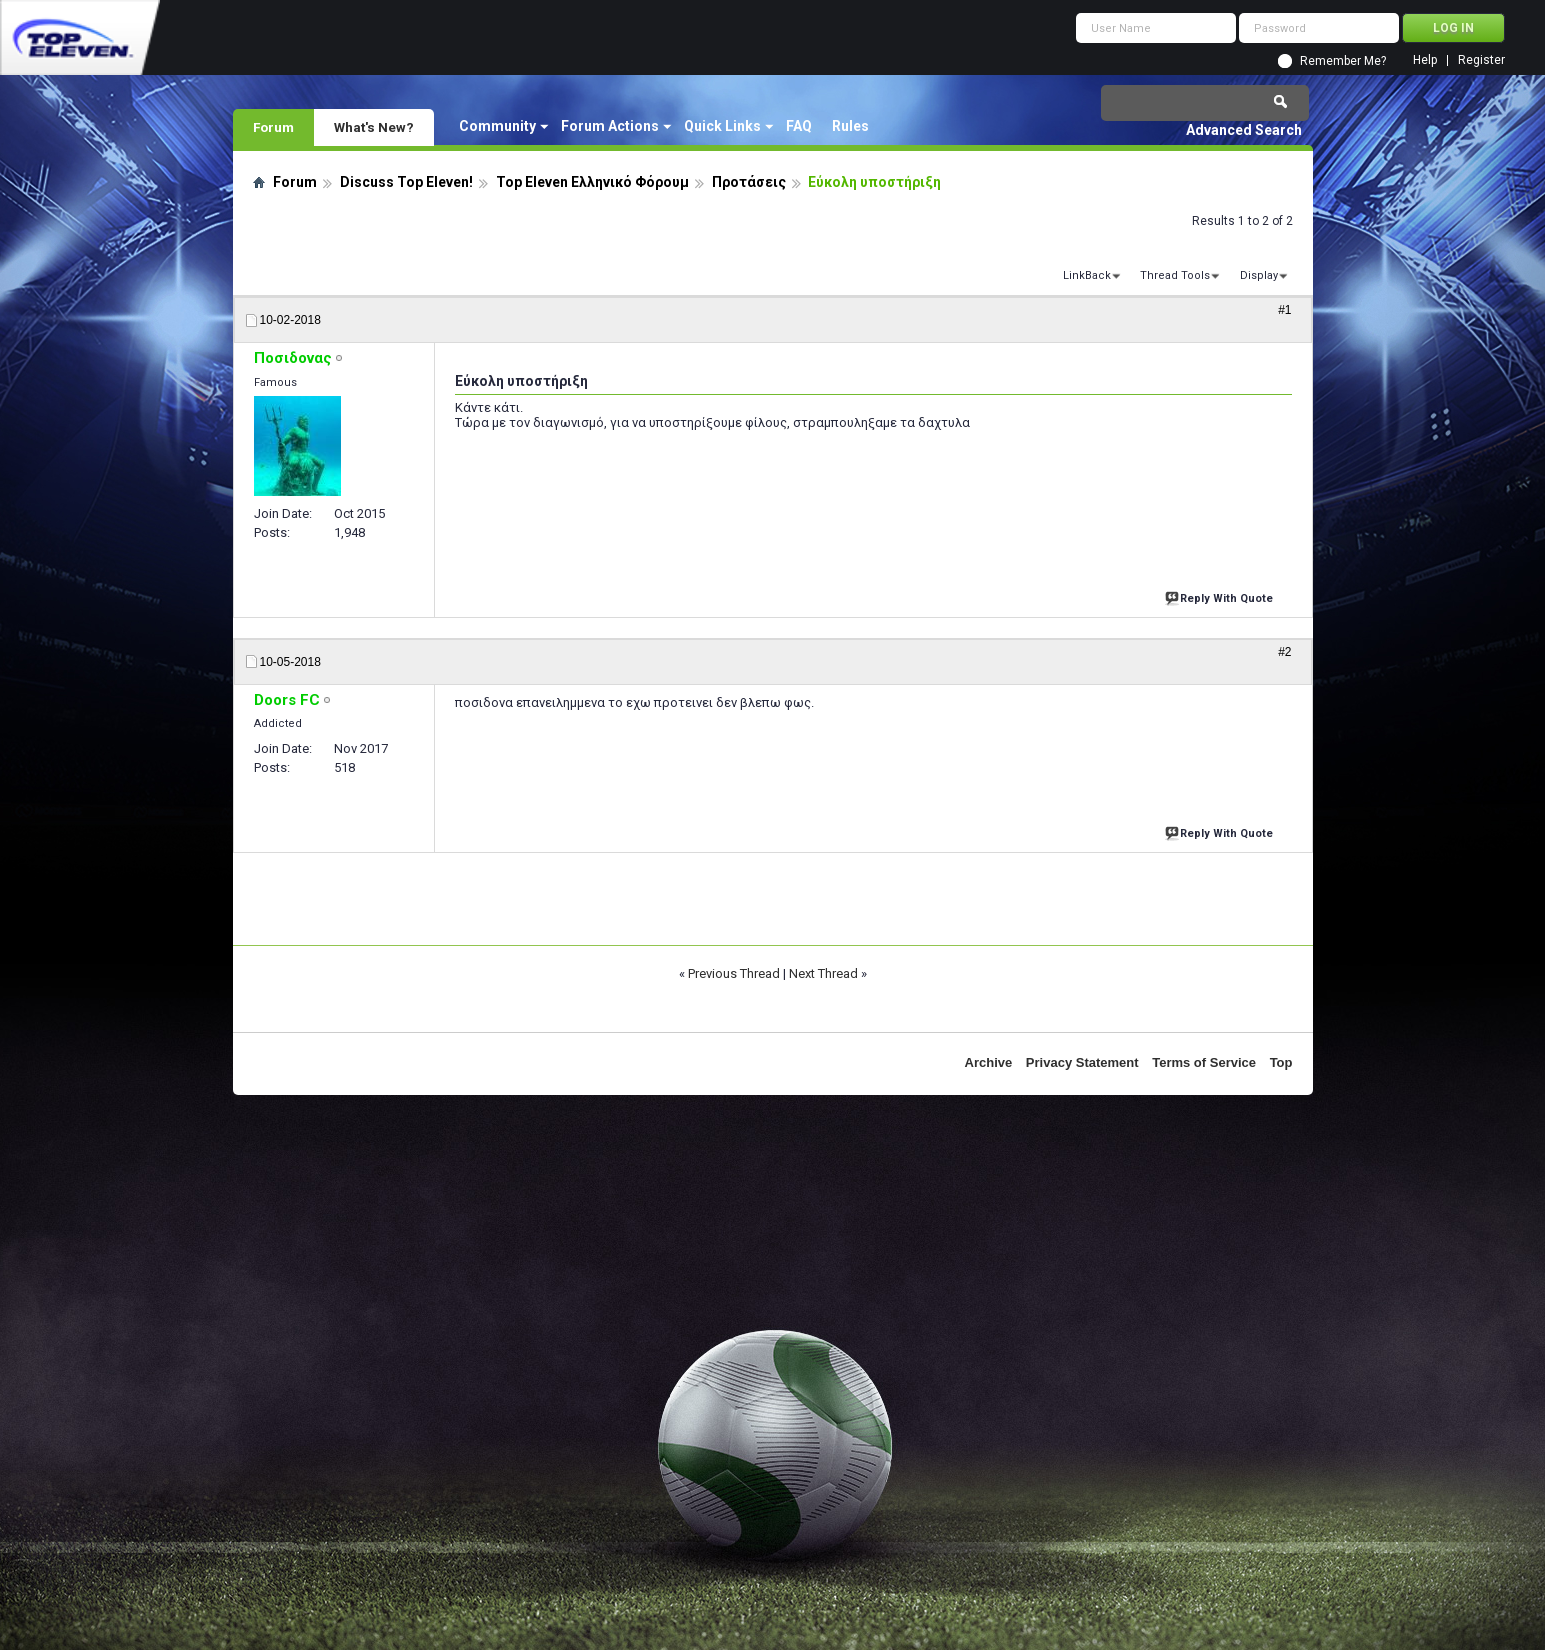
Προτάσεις (749, 182)
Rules (850, 126)
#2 (1284, 652)
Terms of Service (1204, 1062)
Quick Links (722, 126)
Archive (989, 1062)
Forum (273, 127)
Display (1259, 275)
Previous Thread (734, 973)
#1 (1284, 310)
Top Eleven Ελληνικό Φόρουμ (592, 182)
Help (1425, 60)
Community (497, 126)
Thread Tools (1175, 275)
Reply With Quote (1221, 596)
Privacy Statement (1082, 1062)
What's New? (374, 127)
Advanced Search (1244, 130)
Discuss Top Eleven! (406, 182)
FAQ (799, 126)
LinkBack (1087, 275)
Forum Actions (610, 126)
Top (1281, 1062)
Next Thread (823, 973)
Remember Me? (1343, 61)
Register (1481, 60)
